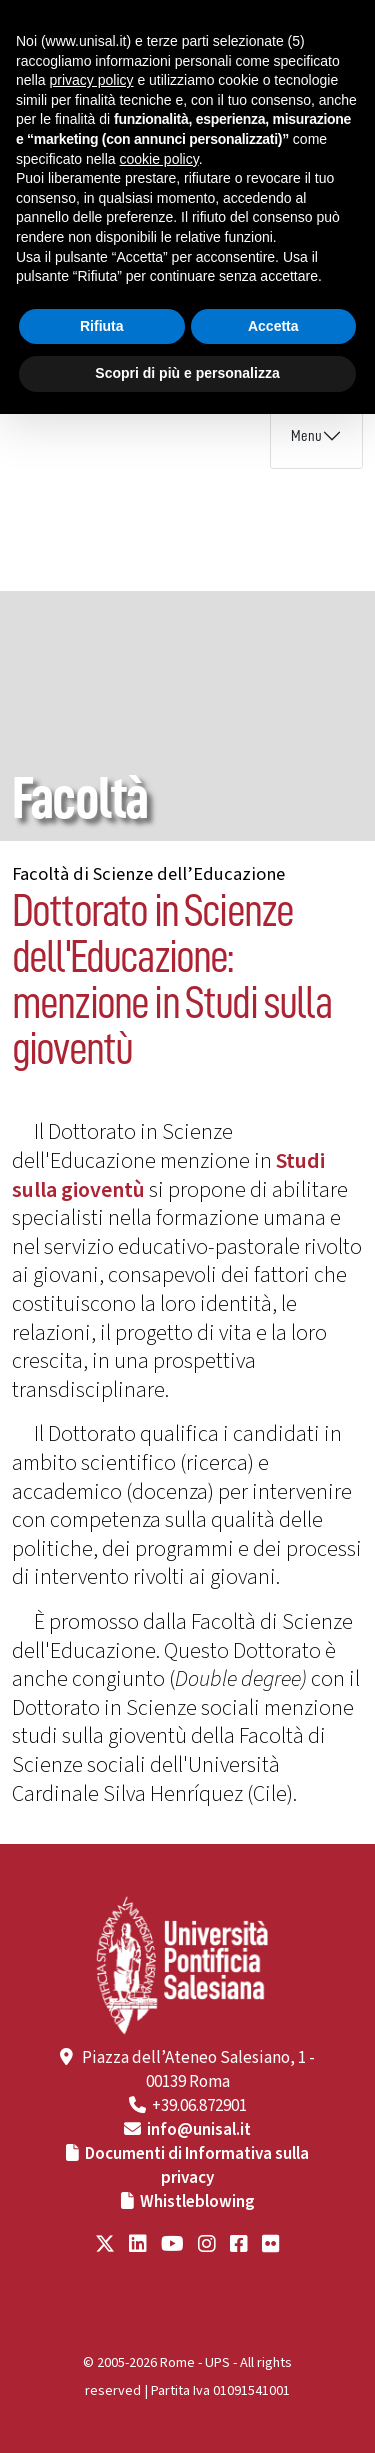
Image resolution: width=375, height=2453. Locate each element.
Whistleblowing (197, 2202)
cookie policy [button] (159, 159)
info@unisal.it (199, 2130)
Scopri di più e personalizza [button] (187, 373)
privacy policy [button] (91, 80)
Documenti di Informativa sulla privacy (197, 2166)
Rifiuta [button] (102, 326)
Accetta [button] (273, 326)
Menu (306, 436)
